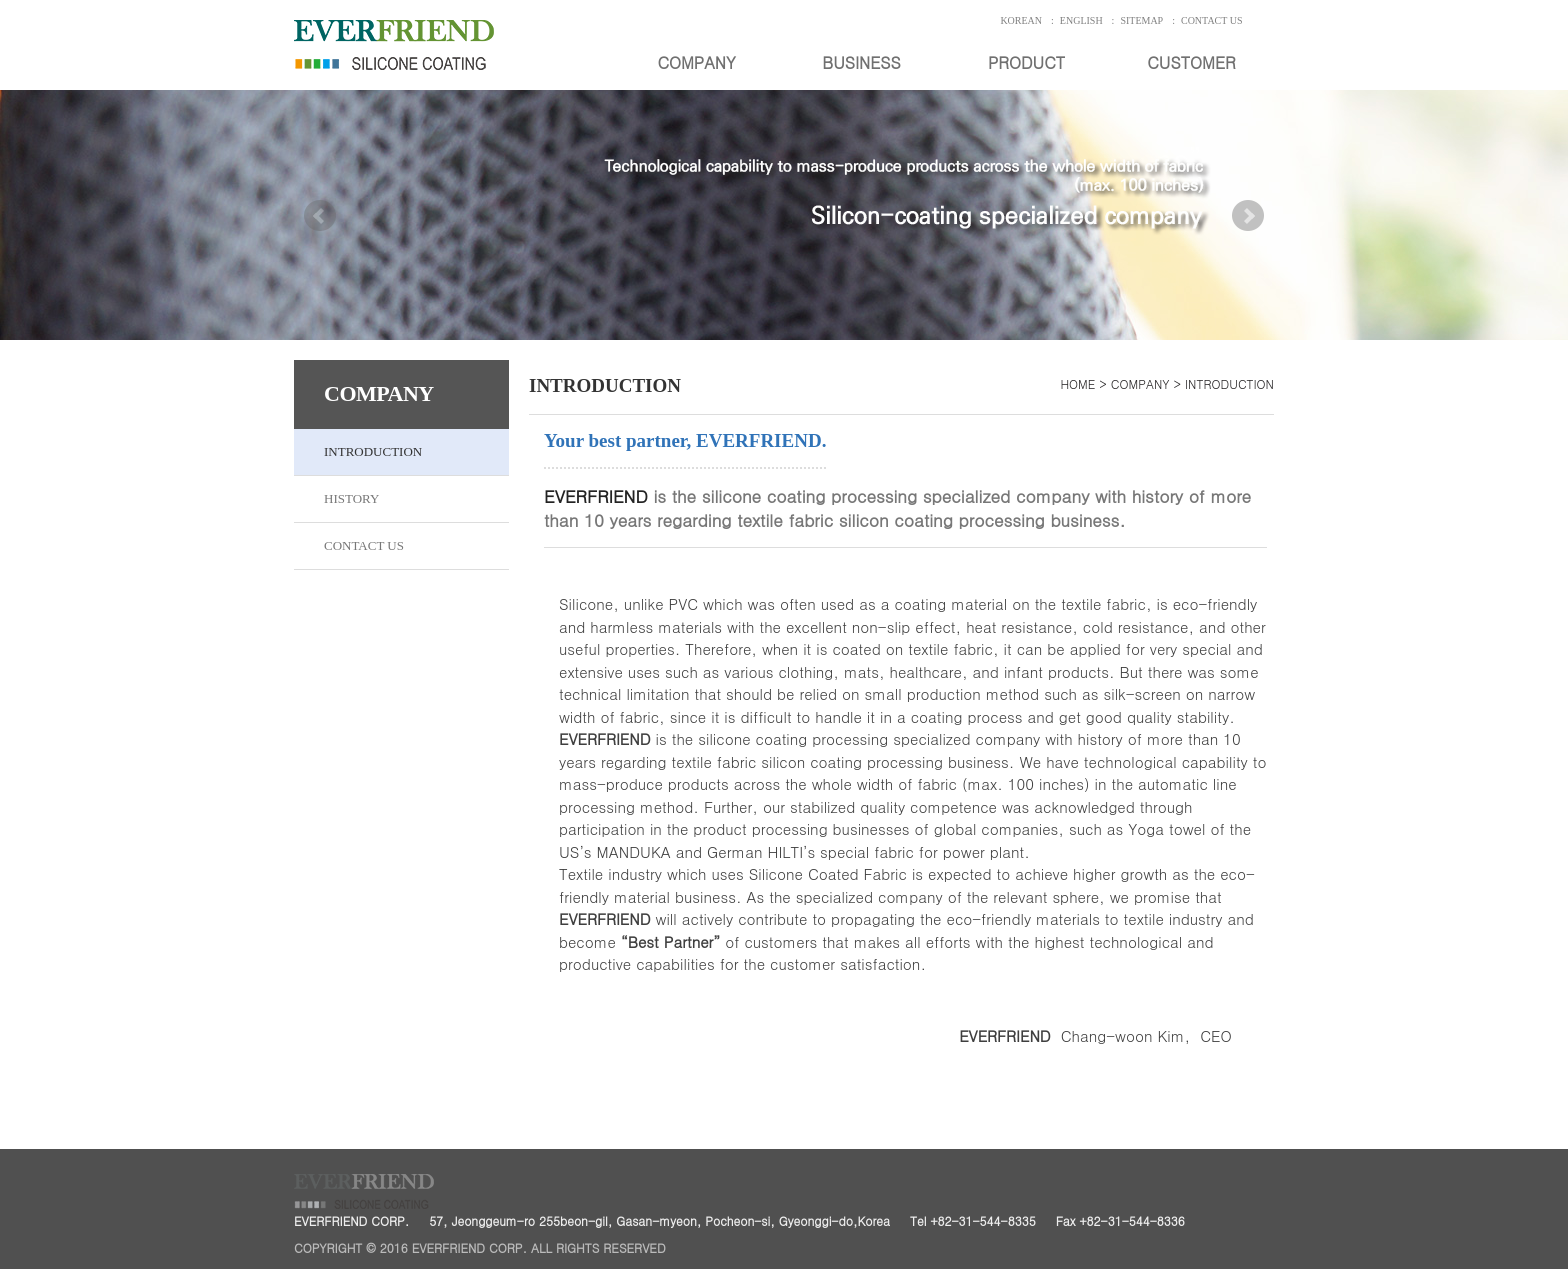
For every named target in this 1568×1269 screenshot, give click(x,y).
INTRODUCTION (373, 451)
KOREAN (1021, 20)
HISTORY (351, 498)
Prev (320, 240)
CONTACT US (1212, 20)
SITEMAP (1141, 20)
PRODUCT (1026, 62)
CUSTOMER (1191, 62)
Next (1248, 240)
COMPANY (696, 62)
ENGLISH (1081, 20)
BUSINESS (861, 62)
